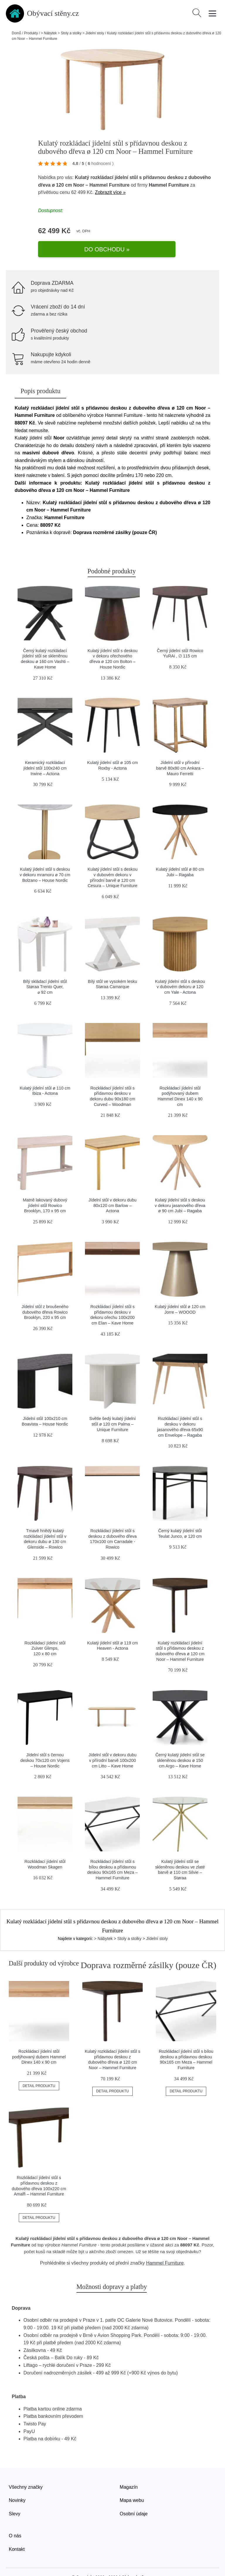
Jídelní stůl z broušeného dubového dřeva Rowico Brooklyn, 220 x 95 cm (45, 1296)
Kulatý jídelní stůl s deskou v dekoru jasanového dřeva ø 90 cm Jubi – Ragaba (180, 1189)
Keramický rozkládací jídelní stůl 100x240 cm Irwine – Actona (45, 752)
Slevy (14, 2497)
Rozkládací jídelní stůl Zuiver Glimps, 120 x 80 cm (45, 1632)
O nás (15, 2519)
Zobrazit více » (110, 192)
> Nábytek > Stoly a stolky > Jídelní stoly (72, 33)
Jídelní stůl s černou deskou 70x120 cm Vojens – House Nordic (45, 1744)
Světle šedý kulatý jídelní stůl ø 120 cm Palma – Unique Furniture (112, 1408)
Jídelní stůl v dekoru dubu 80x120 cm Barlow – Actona (112, 1189)
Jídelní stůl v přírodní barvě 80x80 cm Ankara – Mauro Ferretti (180, 752)
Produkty (31, 33)
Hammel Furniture (169, 185)
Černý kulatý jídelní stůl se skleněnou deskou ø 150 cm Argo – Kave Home (179, 1744)
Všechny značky (26, 2470)
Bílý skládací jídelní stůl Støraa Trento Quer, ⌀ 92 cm (45, 970)
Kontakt (17, 2533)
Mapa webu (132, 2484)
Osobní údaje (134, 2497)
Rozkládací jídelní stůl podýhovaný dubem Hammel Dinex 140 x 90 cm (39, 2040)
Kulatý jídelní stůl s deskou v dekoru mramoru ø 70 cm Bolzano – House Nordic (45, 858)
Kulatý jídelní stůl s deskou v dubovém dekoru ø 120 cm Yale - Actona (180, 970)
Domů (16, 33)
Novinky (17, 2484)
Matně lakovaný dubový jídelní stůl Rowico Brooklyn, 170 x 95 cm (45, 1189)
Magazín (129, 2470)
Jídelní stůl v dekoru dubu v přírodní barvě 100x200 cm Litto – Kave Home (112, 1744)
